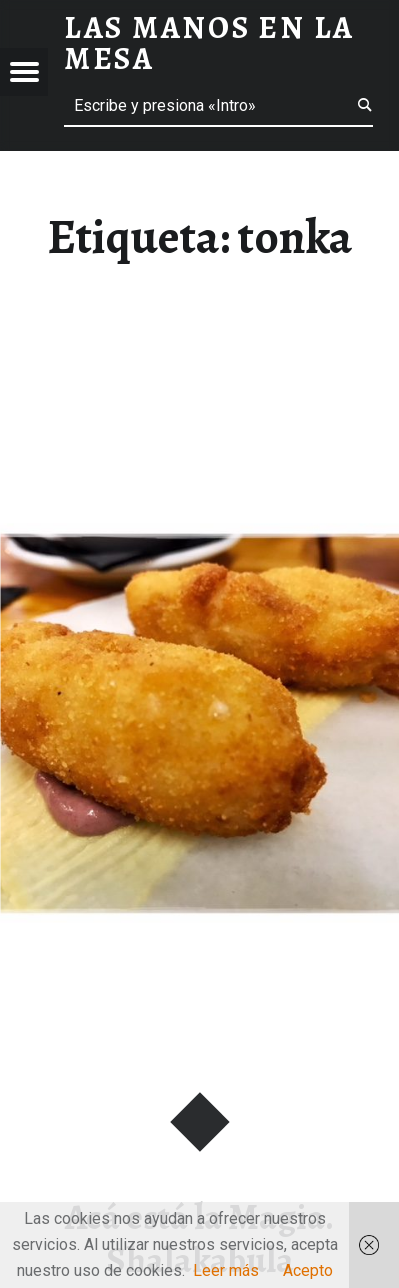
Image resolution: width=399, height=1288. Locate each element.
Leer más (226, 1270)
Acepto (308, 1270)
